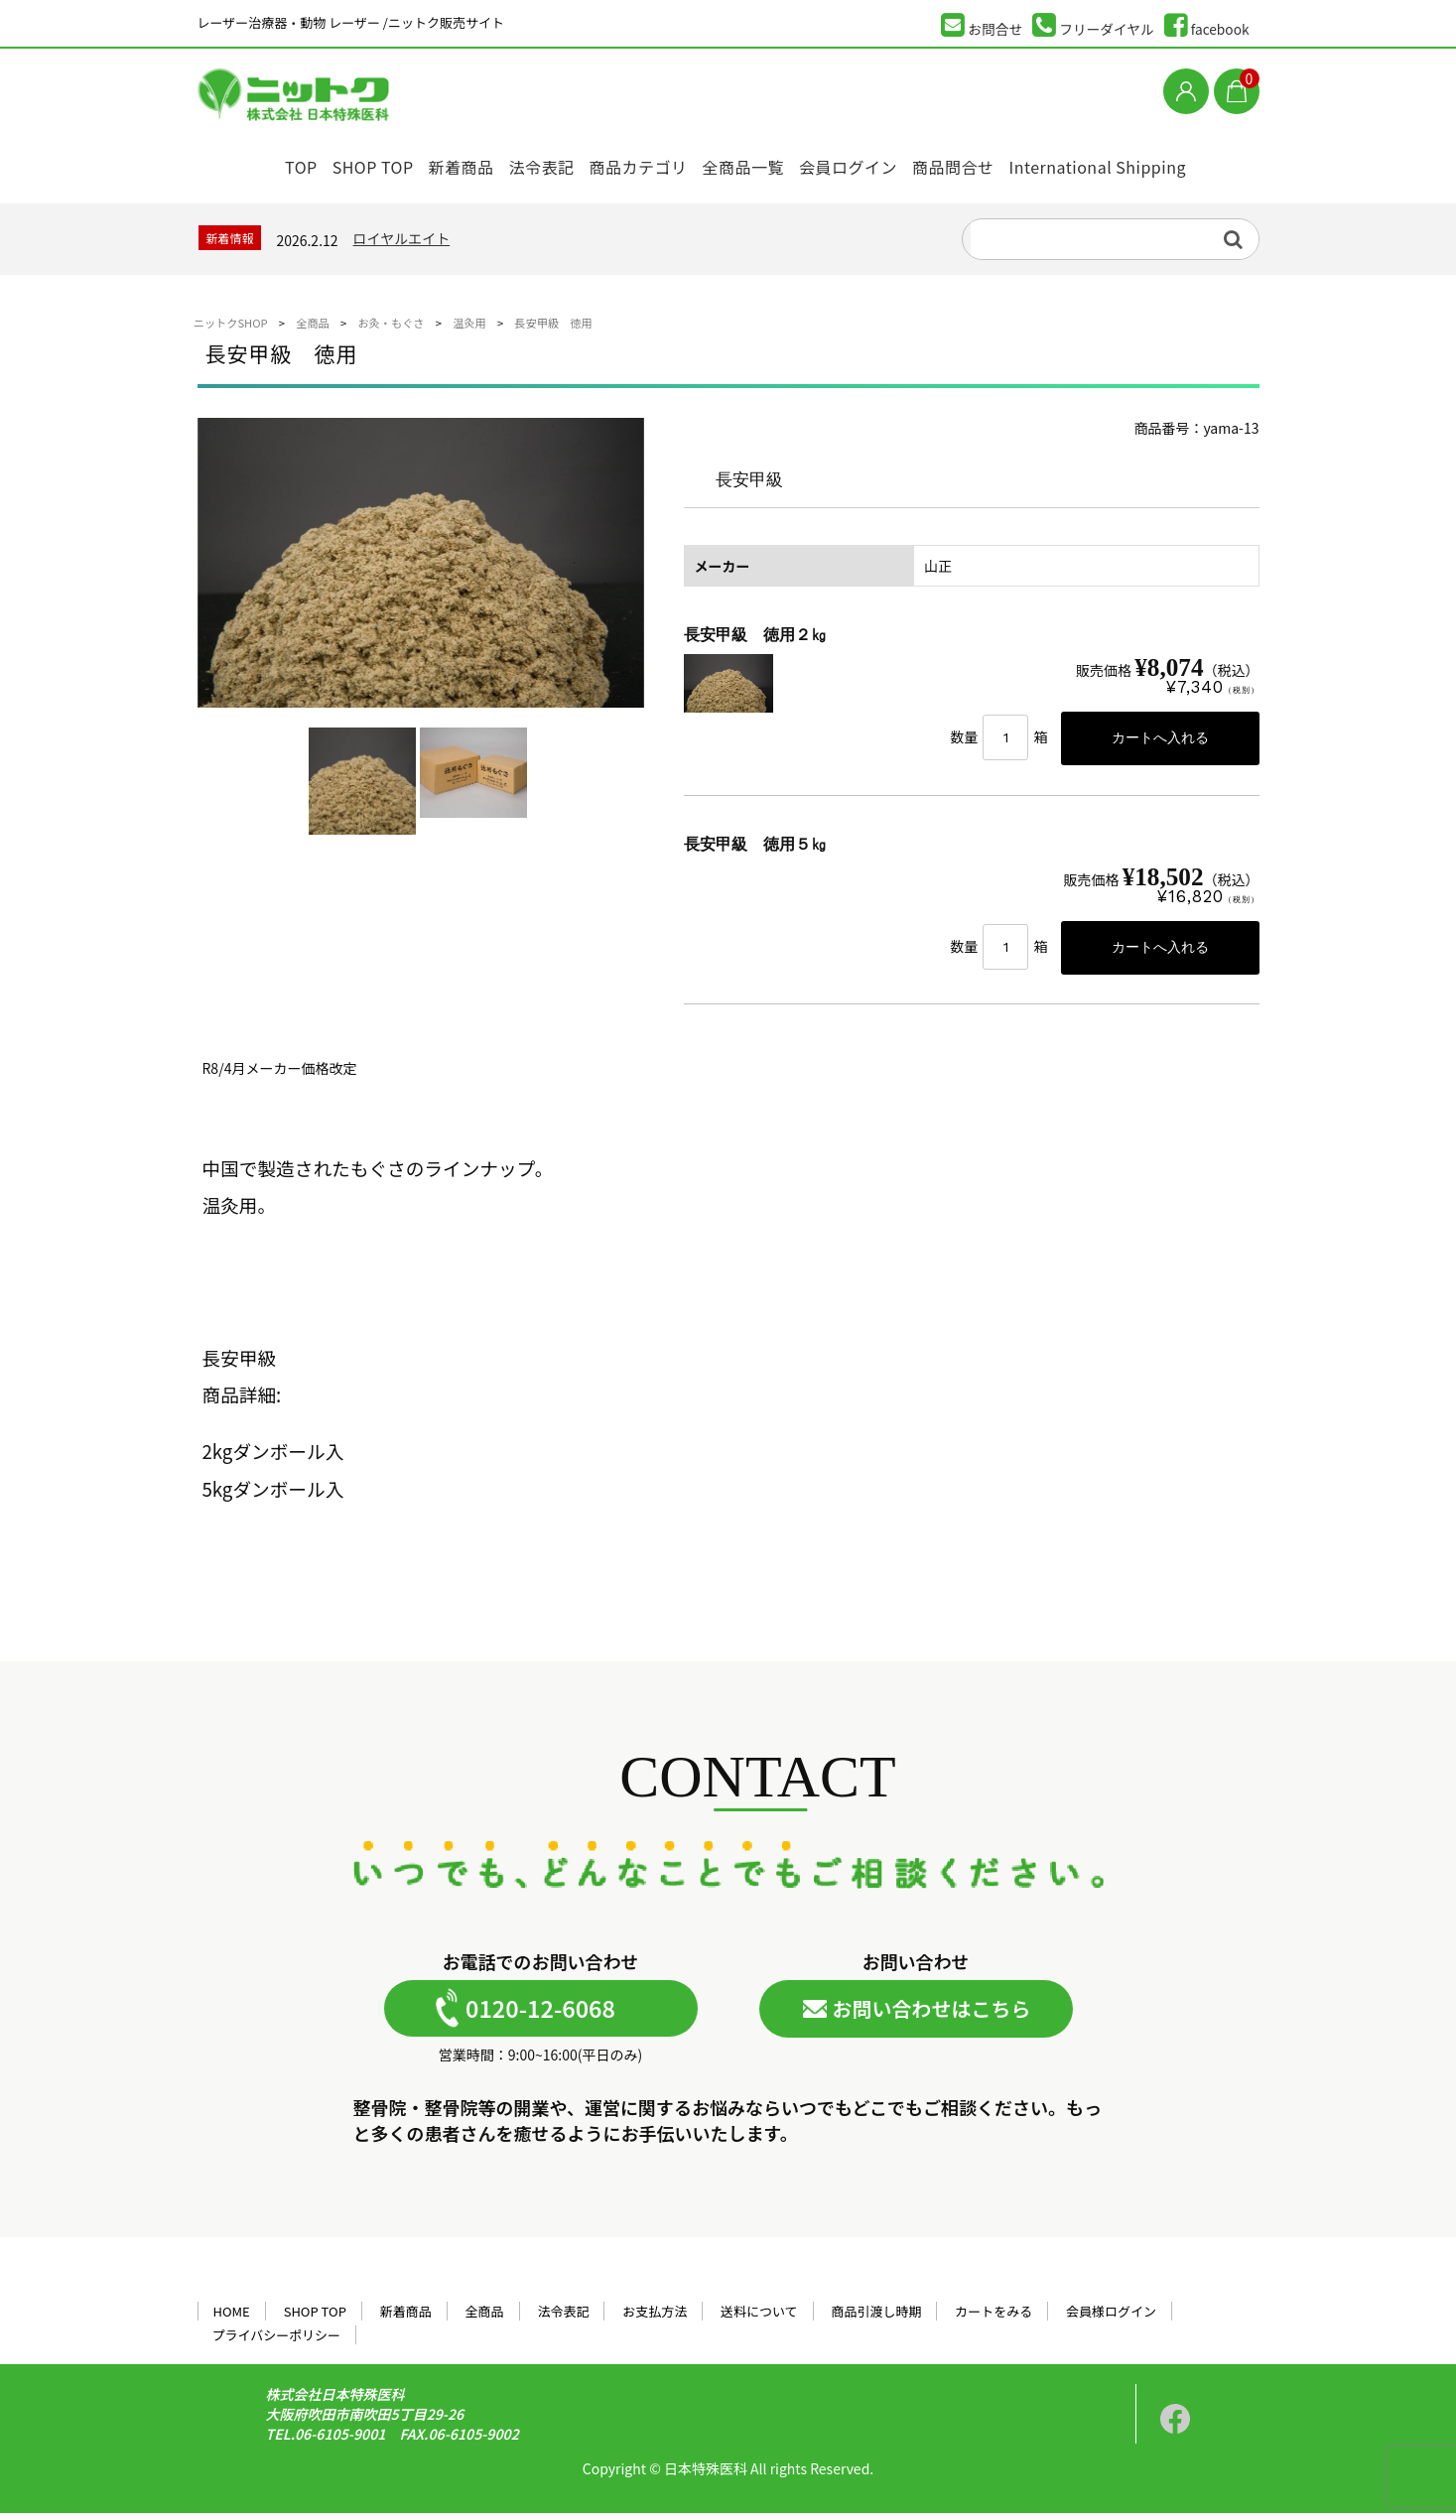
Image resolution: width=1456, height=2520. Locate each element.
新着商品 (441, 161)
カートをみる (993, 2318)
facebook (1207, 25)
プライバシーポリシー (275, 2341)
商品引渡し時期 (877, 2318)
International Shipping (1137, 161)
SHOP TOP (341, 161)
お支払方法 (654, 2318)
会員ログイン (872, 161)
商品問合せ (987, 161)
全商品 (484, 2318)
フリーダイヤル (1093, 25)
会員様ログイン (1111, 2318)
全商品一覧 (758, 161)
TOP (255, 161)
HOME (230, 2318)
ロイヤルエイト (402, 242)
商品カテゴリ (642, 161)
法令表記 (535, 161)
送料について (759, 2318)
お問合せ (981, 25)
